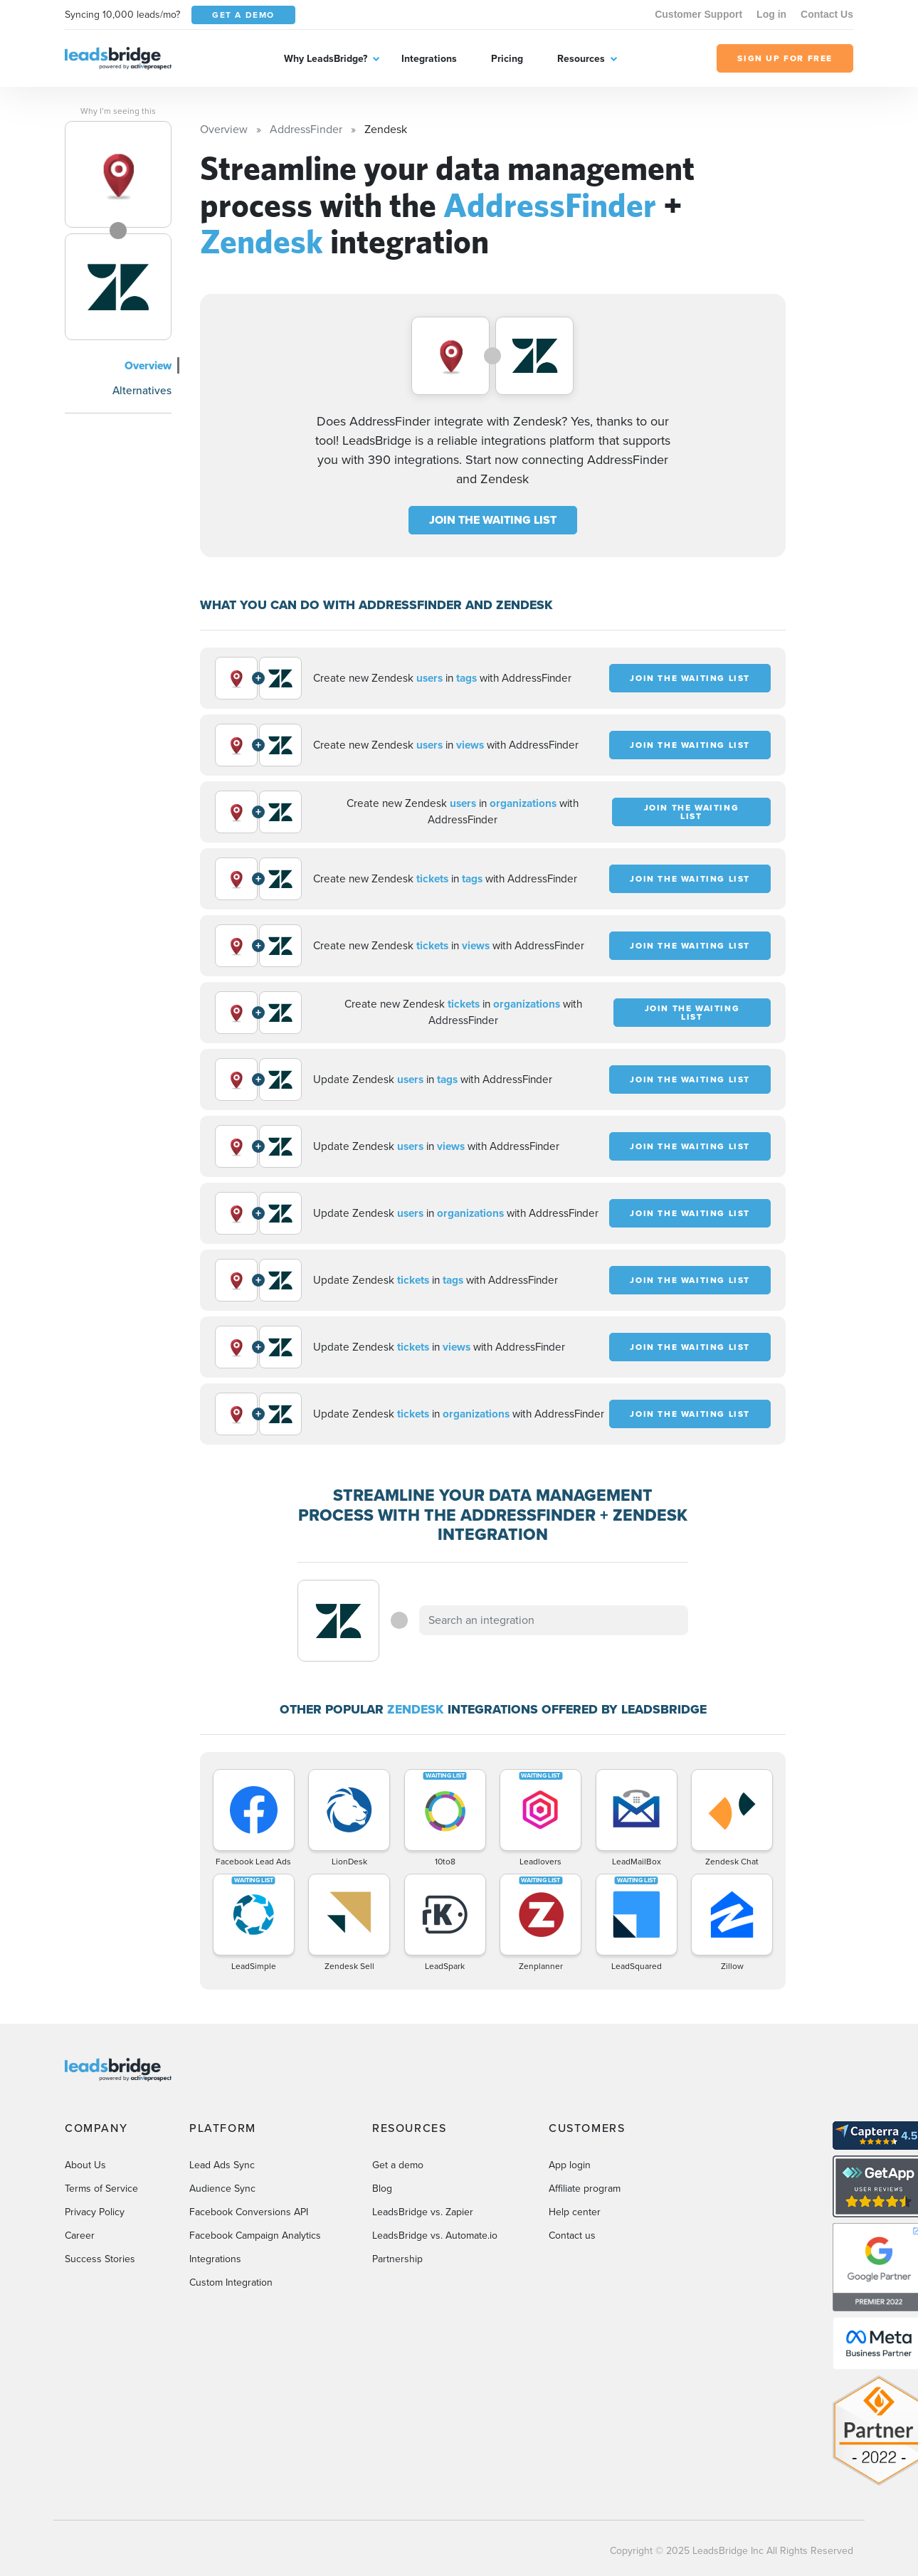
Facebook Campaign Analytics (255, 2235)
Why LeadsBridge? (325, 58)
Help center (575, 2212)
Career (80, 2235)
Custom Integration (231, 2282)
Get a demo (397, 2165)
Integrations (429, 58)
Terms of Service (101, 2188)
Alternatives (142, 390)
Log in (771, 14)
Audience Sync (222, 2188)
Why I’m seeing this (118, 111)
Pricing (507, 58)
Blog (382, 2188)
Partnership (397, 2259)
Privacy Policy (95, 2212)
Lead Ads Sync (222, 2165)
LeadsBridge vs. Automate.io (434, 2235)
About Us (85, 2165)
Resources (581, 58)
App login (570, 2165)
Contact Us (827, 14)
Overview (148, 365)
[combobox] (553, 1620)
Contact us (572, 2235)
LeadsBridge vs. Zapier (422, 2212)
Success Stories (100, 2259)
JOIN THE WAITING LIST (492, 520)
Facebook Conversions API (248, 2212)
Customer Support (698, 14)
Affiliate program (585, 2188)
